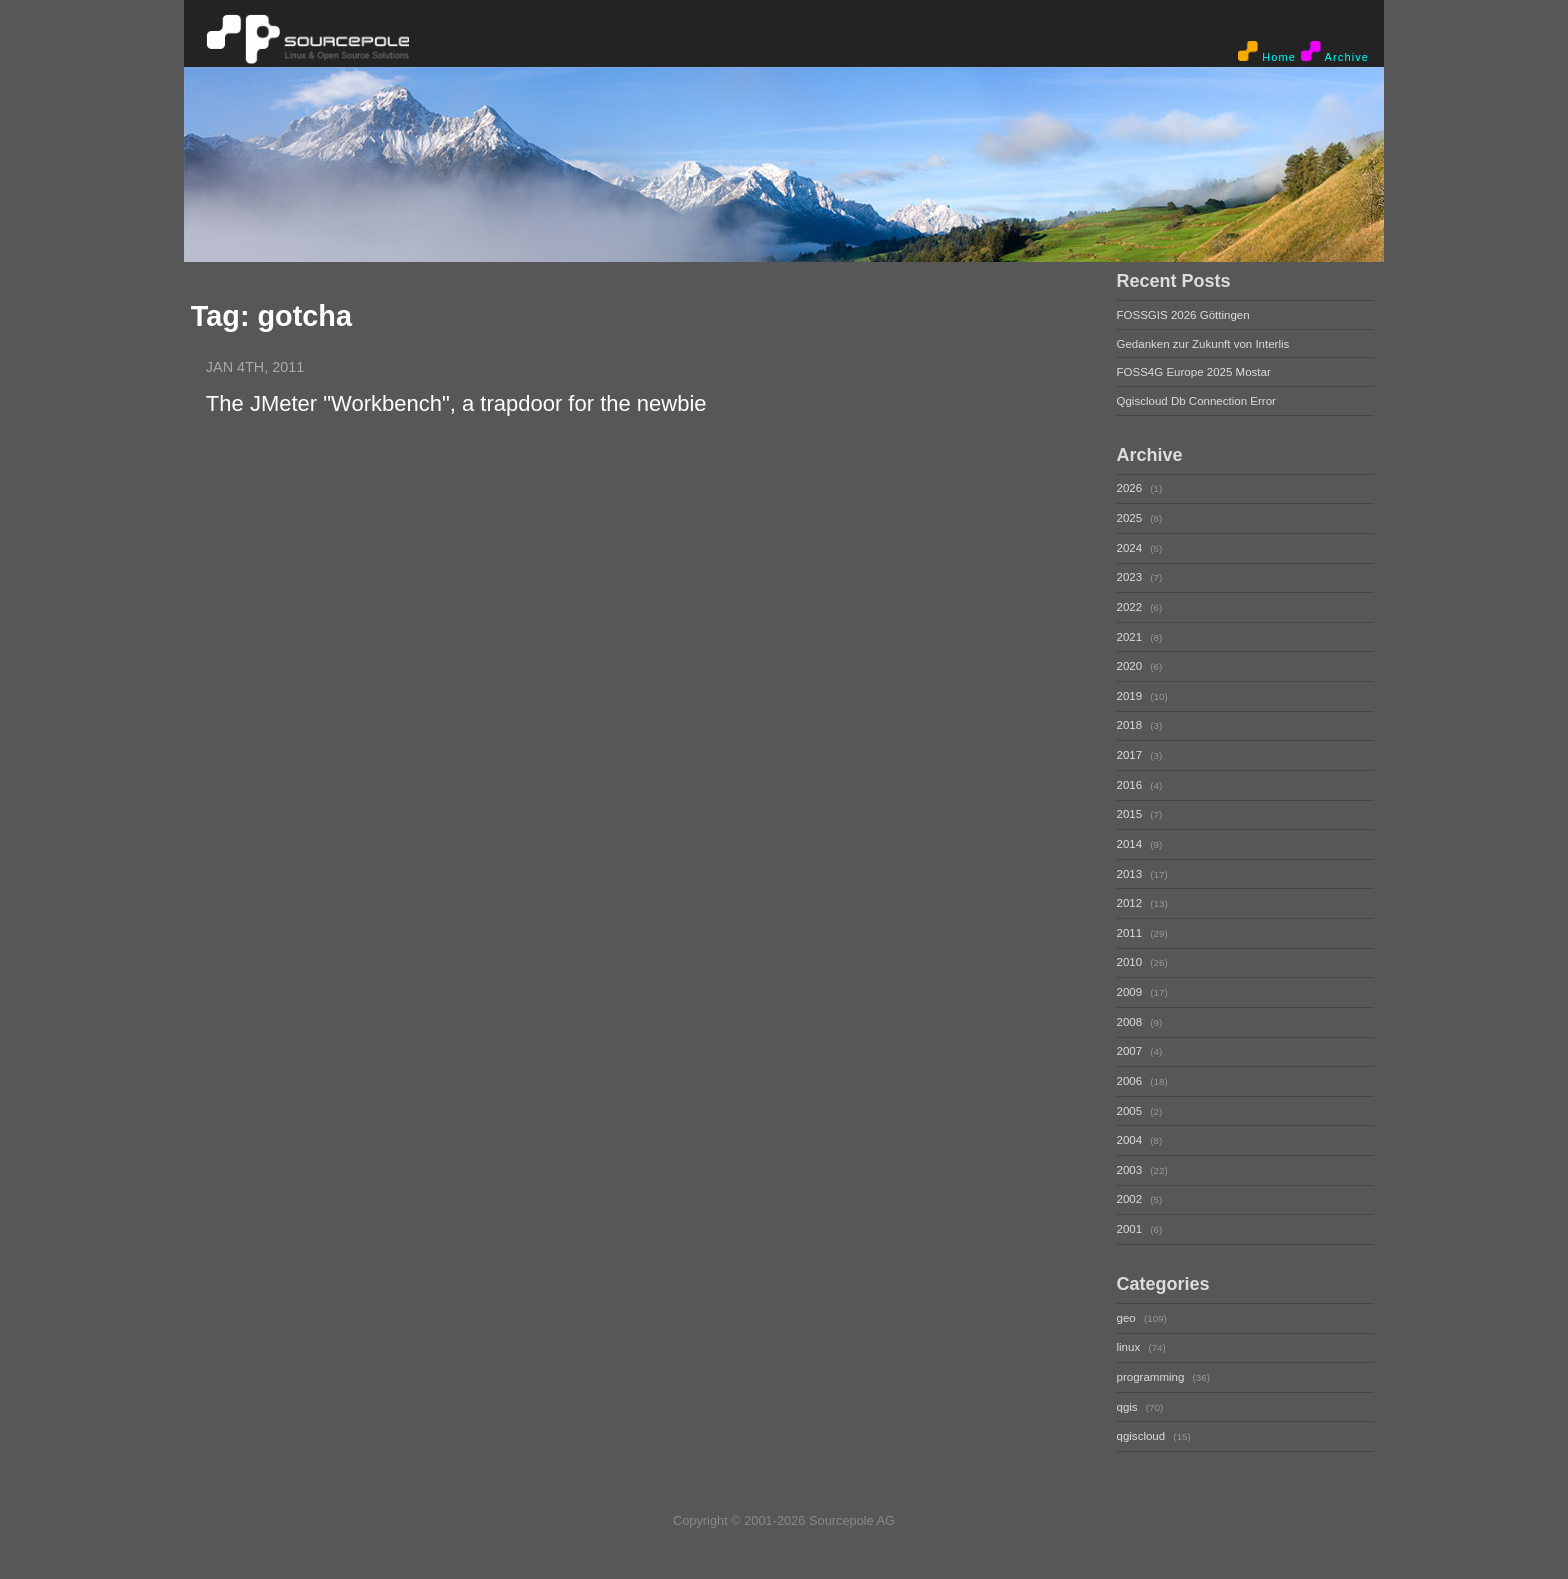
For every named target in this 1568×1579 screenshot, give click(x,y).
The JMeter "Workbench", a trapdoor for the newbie (456, 403)
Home (1267, 52)
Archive (1335, 52)
